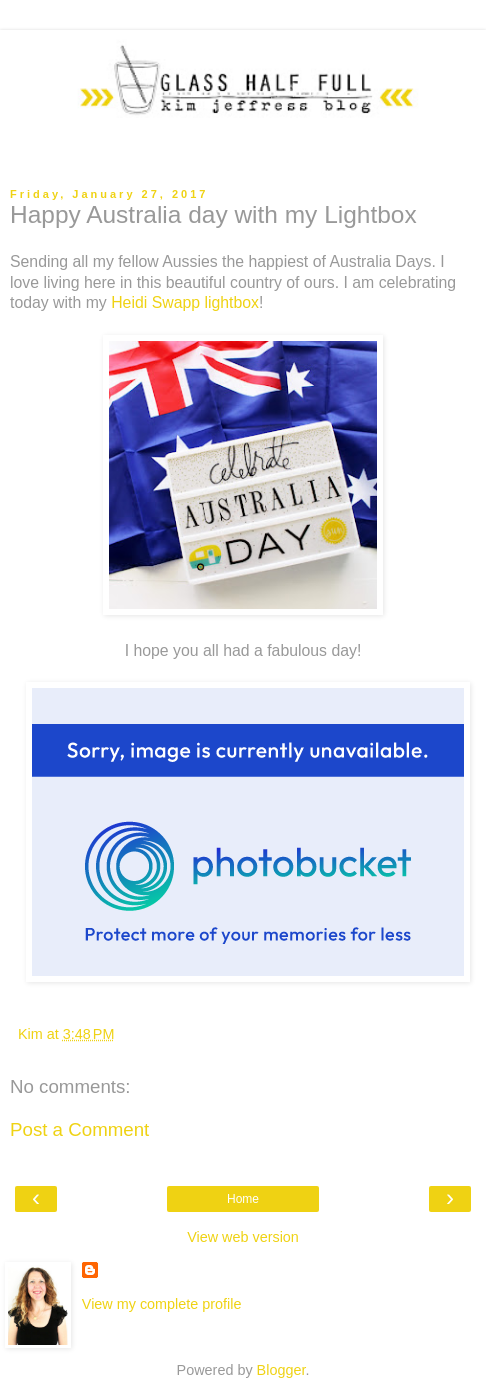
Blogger (281, 1370)
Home (243, 1199)
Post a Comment (79, 1129)
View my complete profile (162, 1304)
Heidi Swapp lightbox (185, 302)
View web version (243, 1237)
